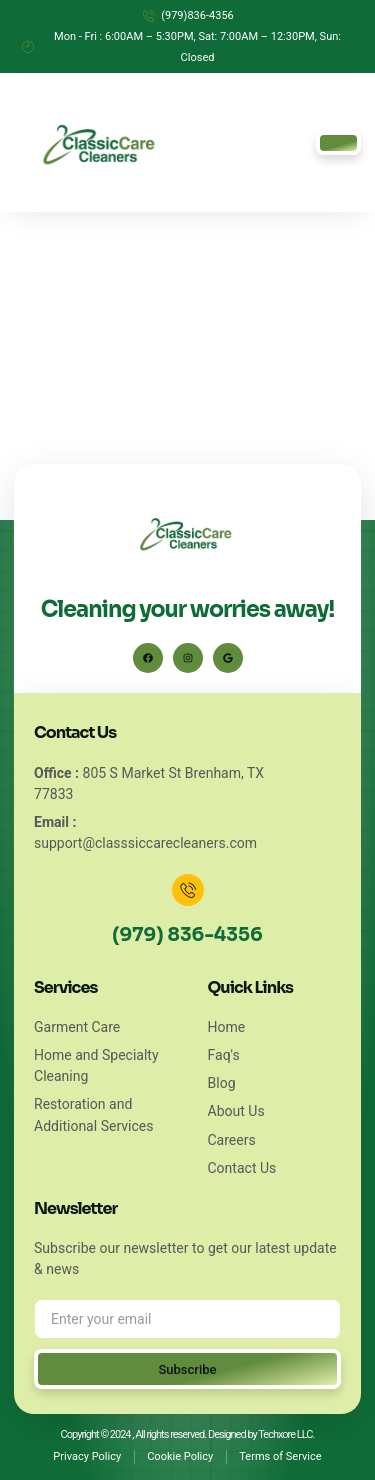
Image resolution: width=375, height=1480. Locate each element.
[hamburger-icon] (338, 143)
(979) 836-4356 (187, 934)
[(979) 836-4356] (188, 890)
